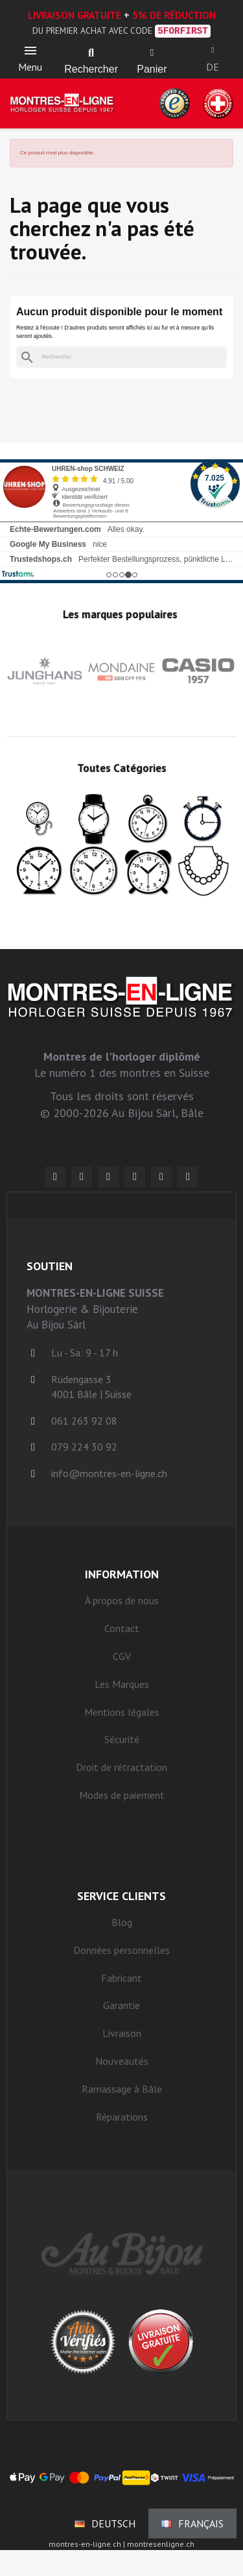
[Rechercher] (121, 357)
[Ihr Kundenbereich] (212, 50)
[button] (91, 53)
